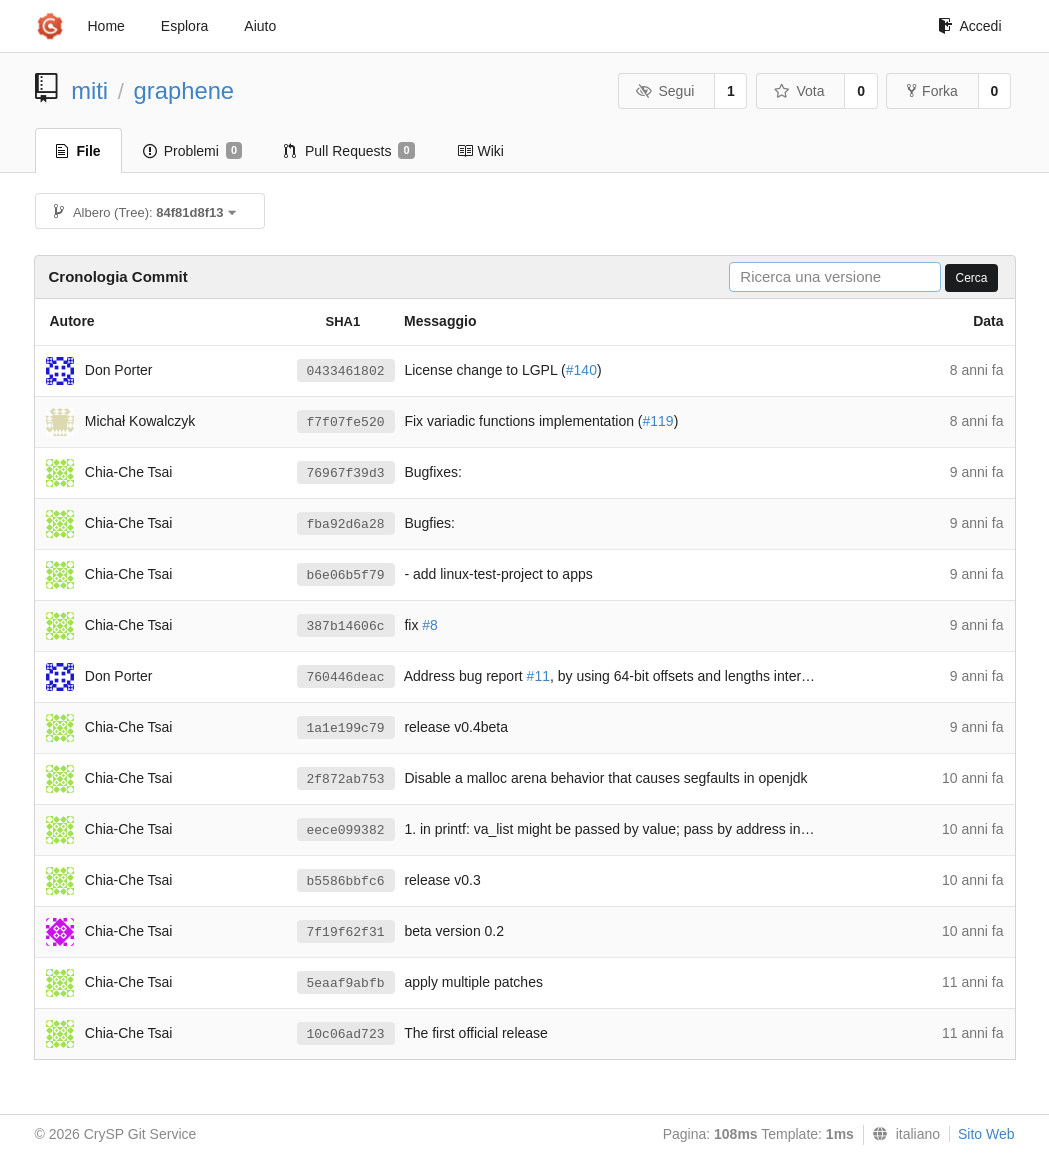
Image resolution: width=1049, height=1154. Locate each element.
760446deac (346, 677)
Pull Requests (349, 151)
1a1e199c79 (346, 728)
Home (106, 26)
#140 (581, 370)
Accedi (969, 26)
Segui (665, 91)
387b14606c (346, 626)
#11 (538, 676)
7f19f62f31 (346, 932)
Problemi (192, 151)
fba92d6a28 (346, 524)
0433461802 (346, 371)
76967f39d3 (346, 473)
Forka (932, 91)
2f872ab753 (346, 779)
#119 (658, 421)
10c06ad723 (346, 1034)
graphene (184, 90)
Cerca (971, 278)
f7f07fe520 (346, 422)
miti (89, 90)
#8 (430, 625)
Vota (799, 91)
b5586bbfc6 (346, 881)
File (78, 151)
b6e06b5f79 (346, 575)
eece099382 (346, 830)
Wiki (480, 151)
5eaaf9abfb (346, 983)
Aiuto (260, 26)
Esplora (184, 26)
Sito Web (986, 1134)
